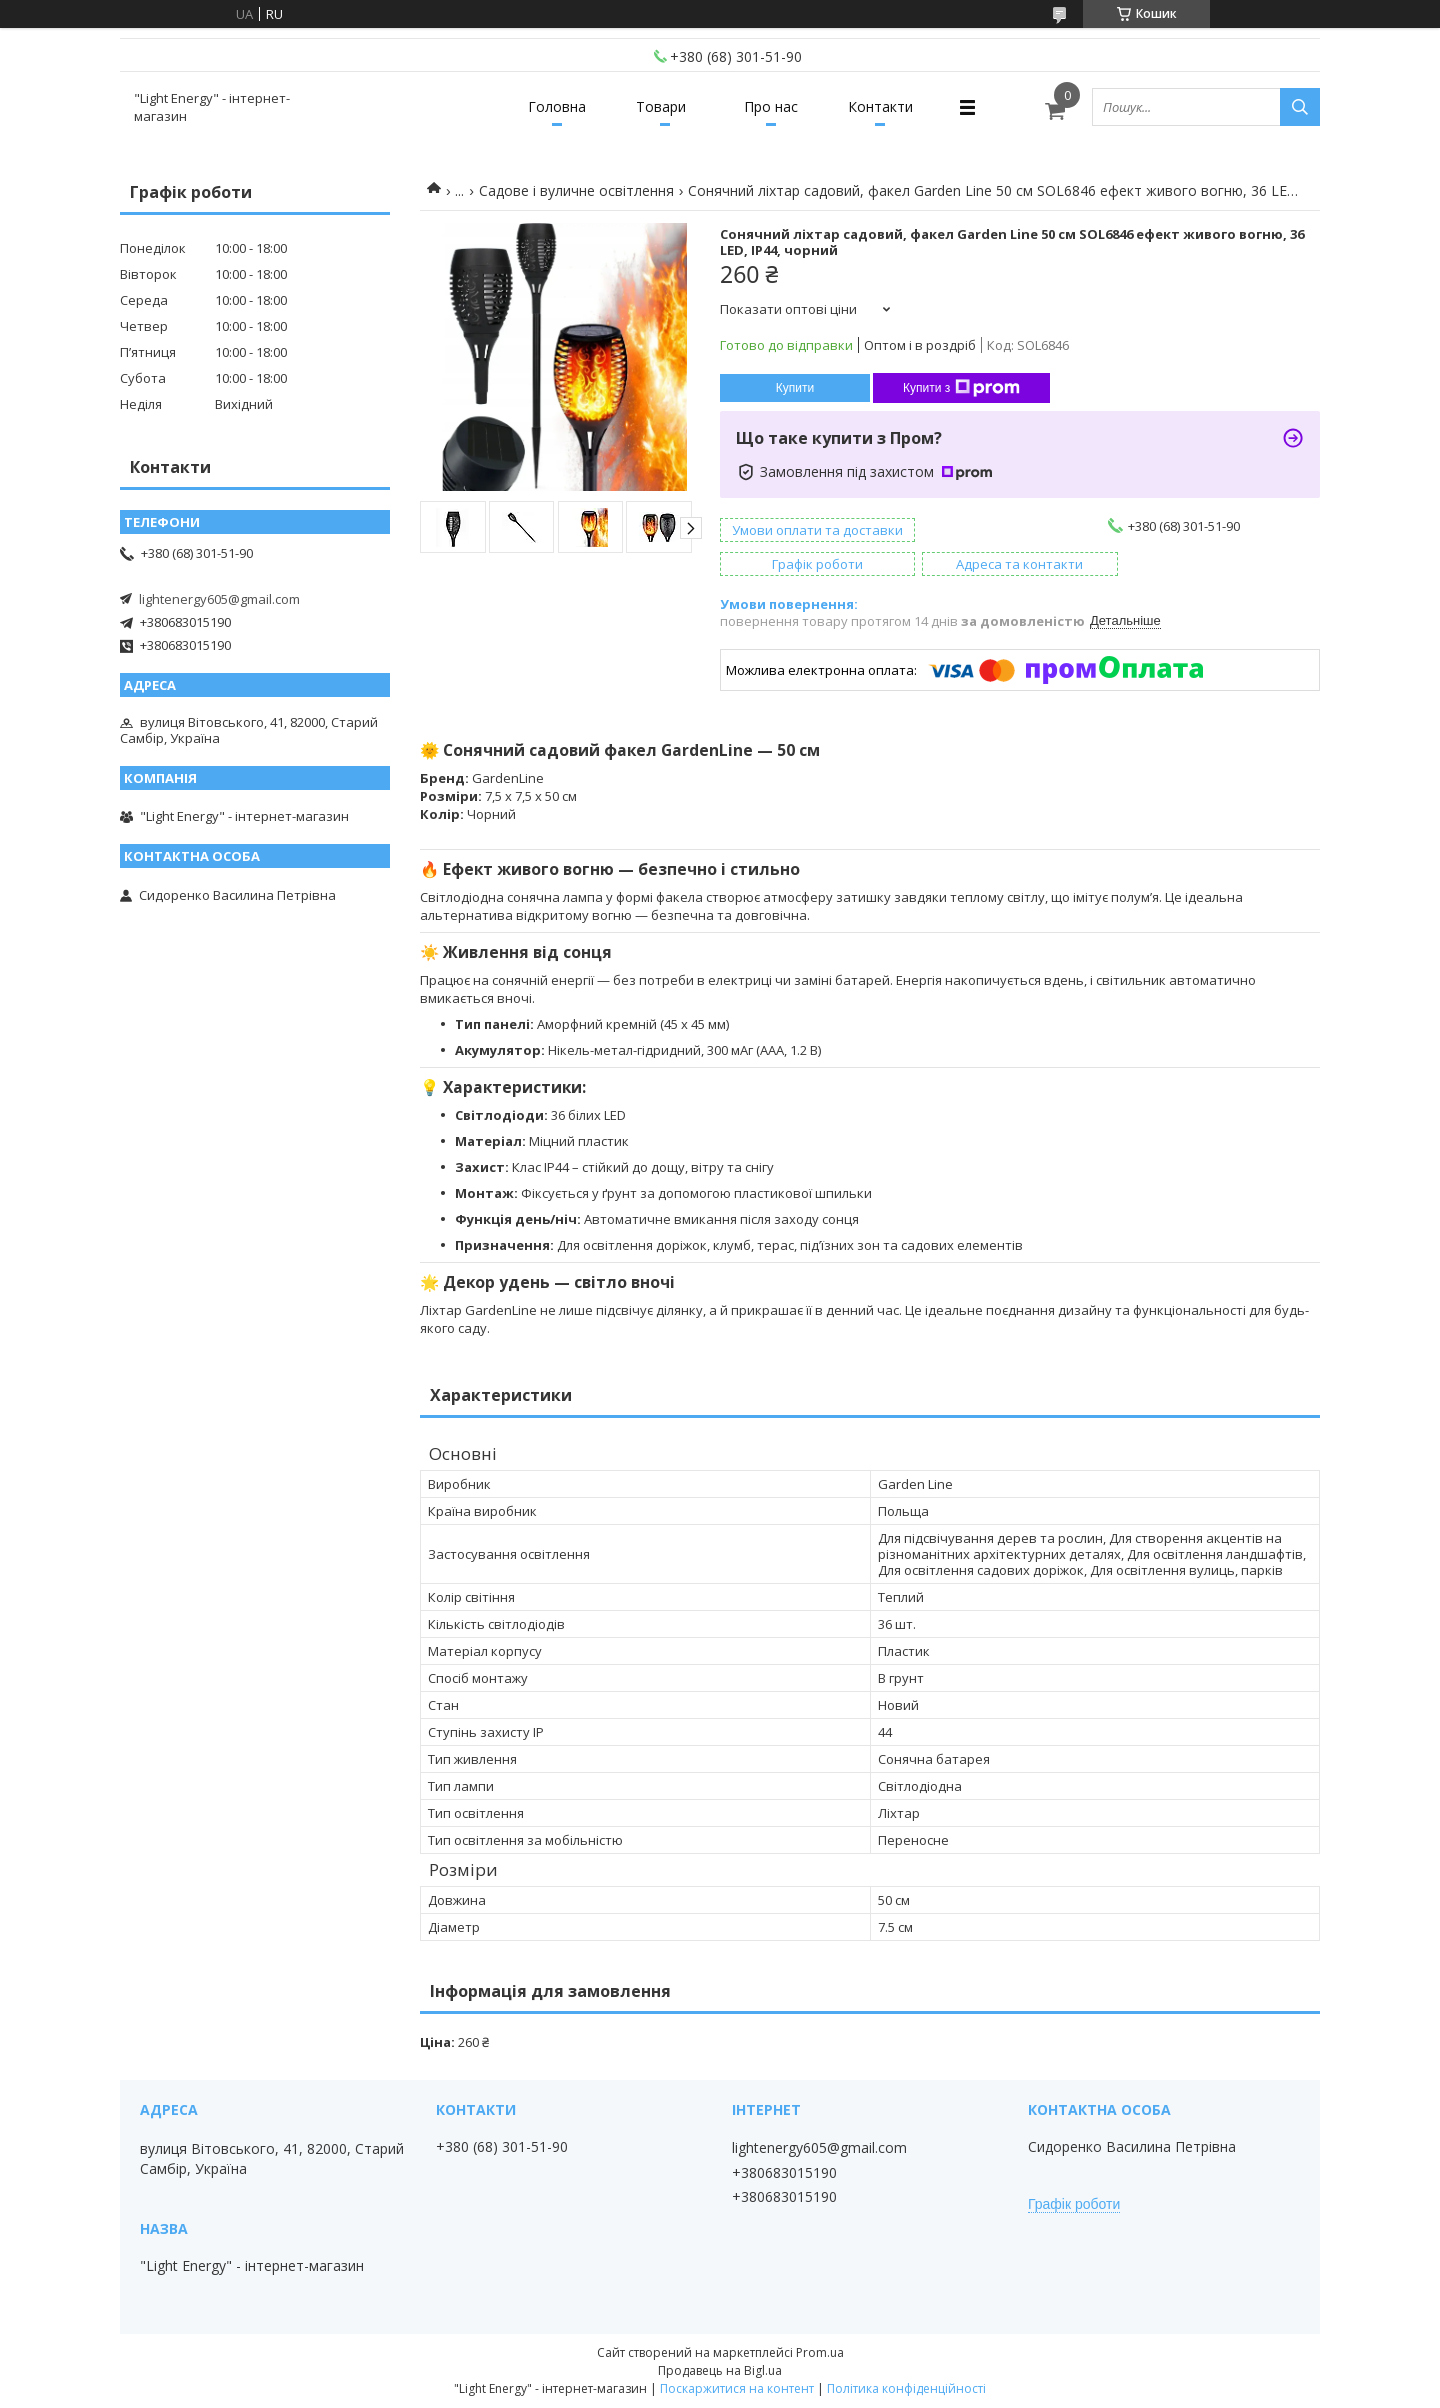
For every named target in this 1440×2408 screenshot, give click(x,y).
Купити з (961, 388)
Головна (557, 106)
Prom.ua (820, 2352)
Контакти (880, 106)
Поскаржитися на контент (737, 2388)
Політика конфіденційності (906, 2388)
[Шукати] (1300, 107)
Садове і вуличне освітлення (576, 190)
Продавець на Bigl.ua (720, 2370)
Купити (795, 388)
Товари (661, 106)
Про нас (771, 106)
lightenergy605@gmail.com (219, 599)
